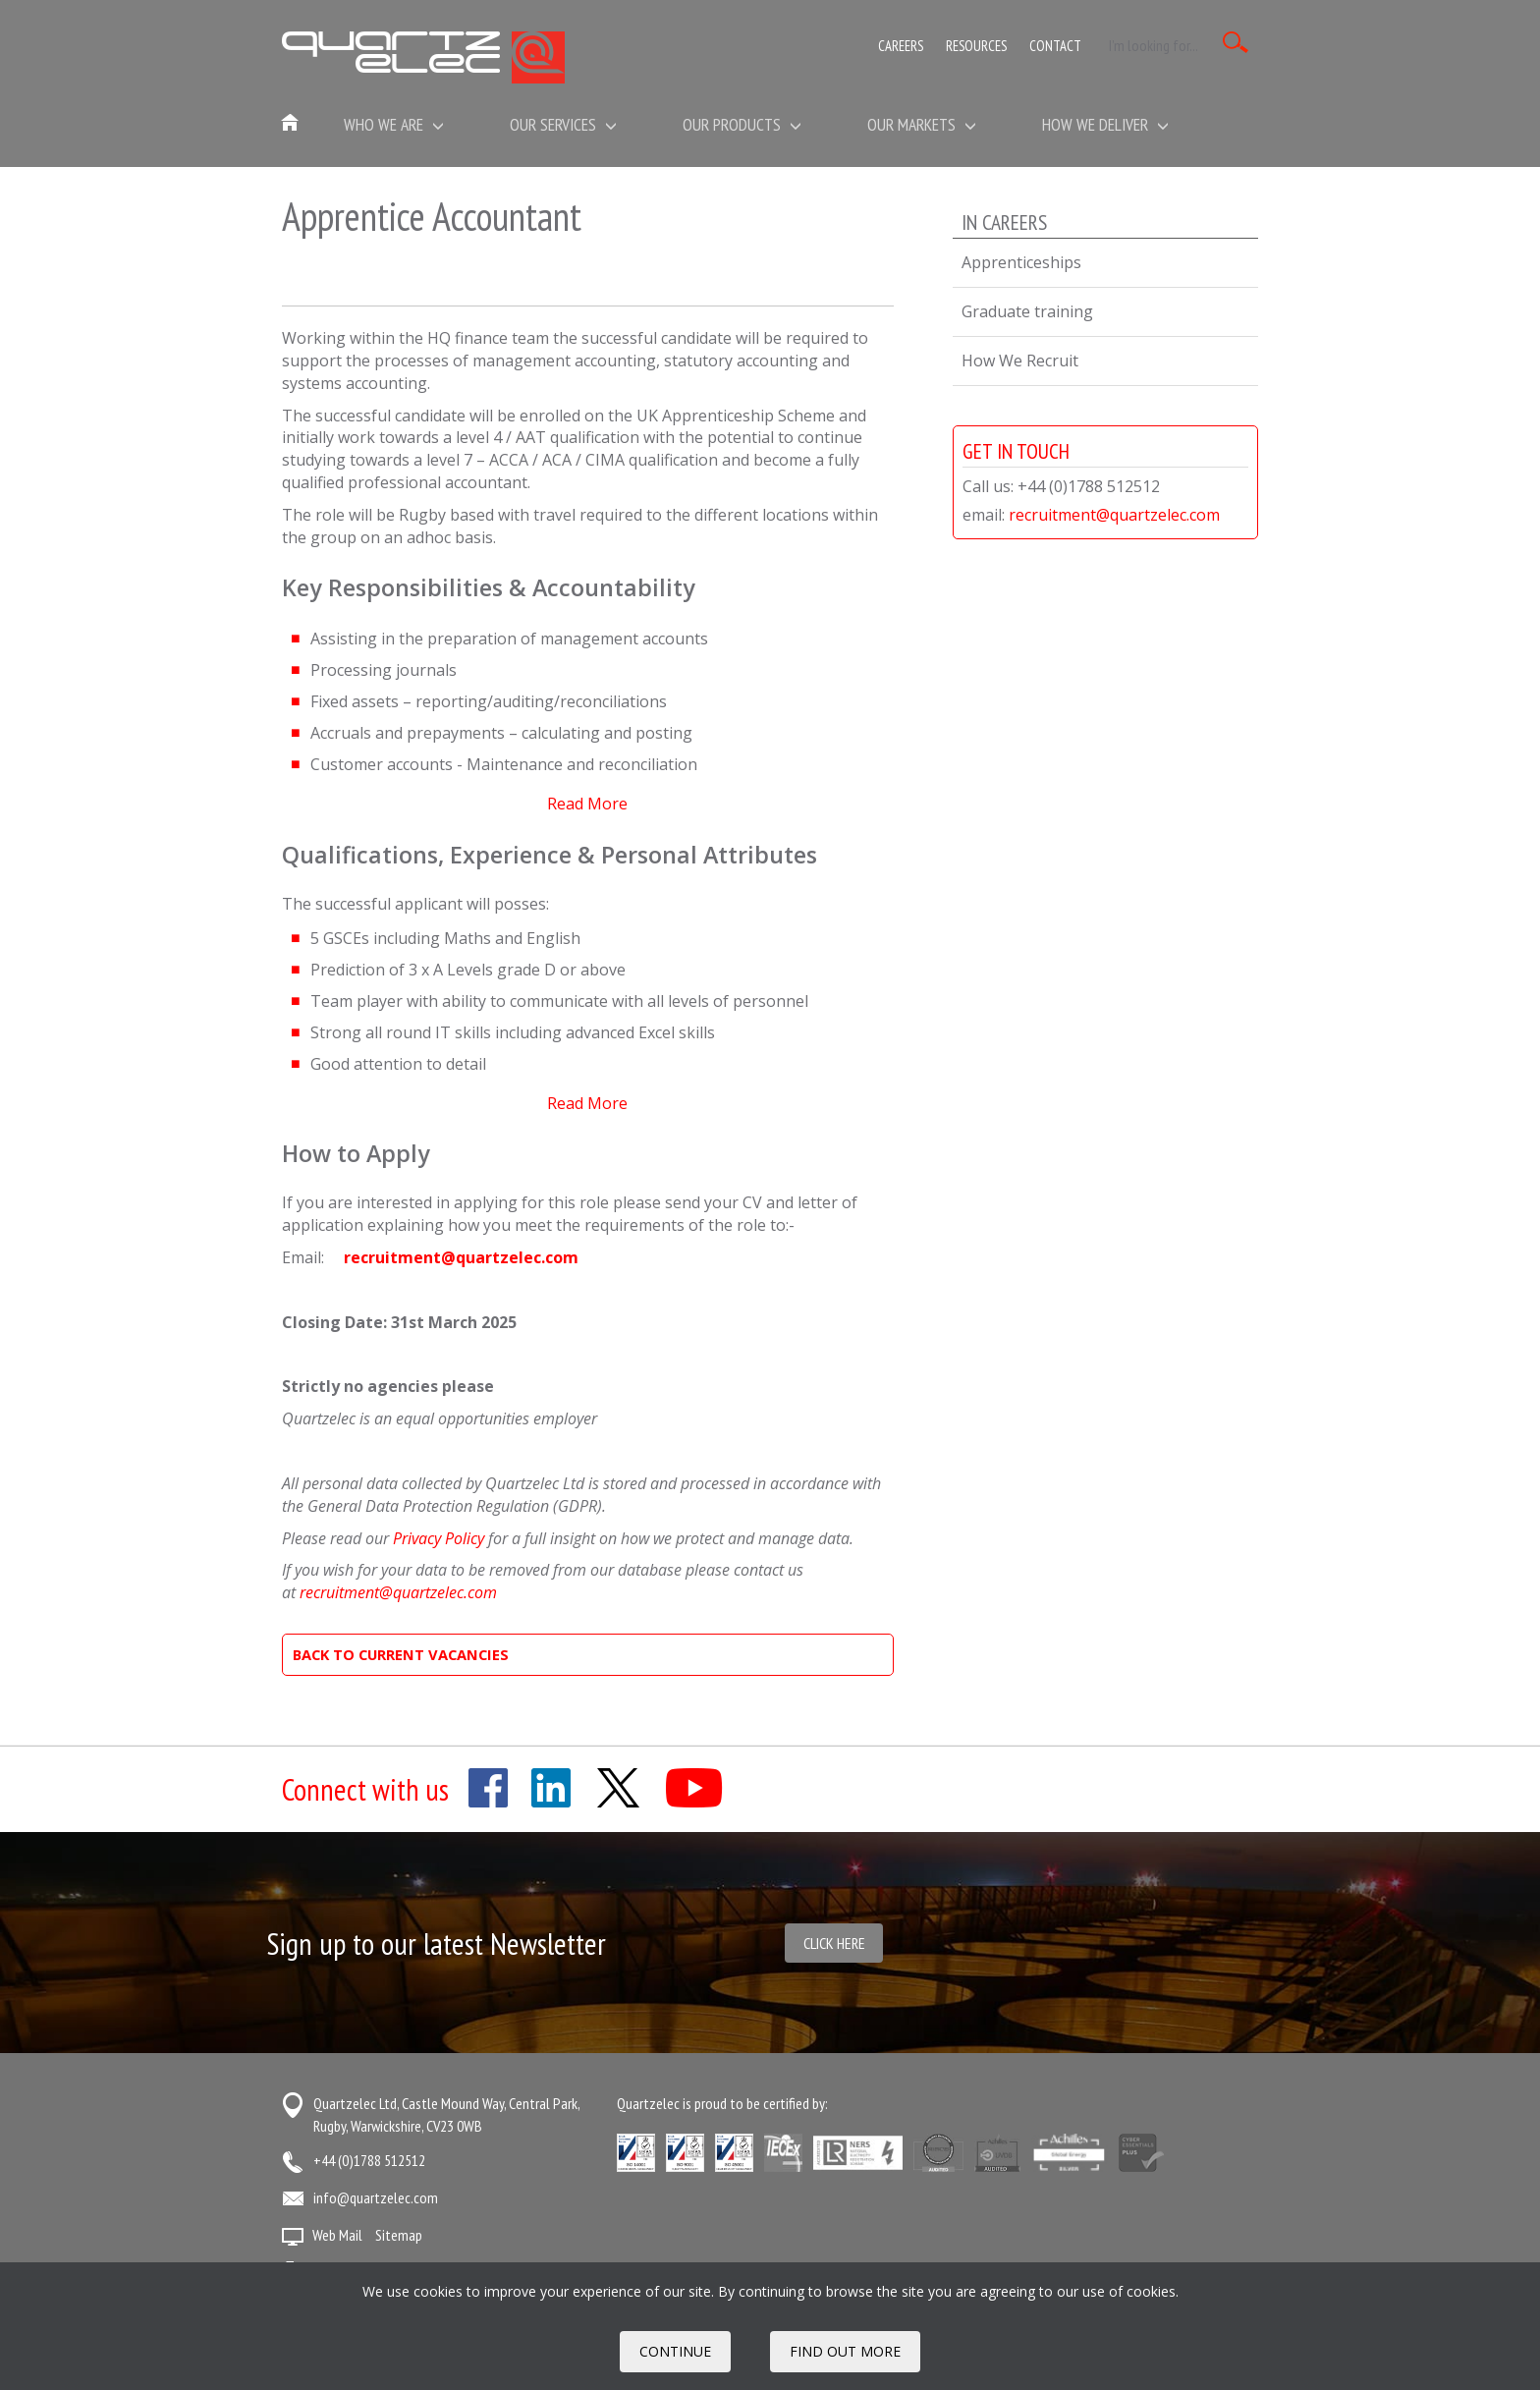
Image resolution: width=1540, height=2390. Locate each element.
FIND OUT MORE (845, 2351)
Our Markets (921, 124)
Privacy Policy (438, 1538)
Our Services (563, 124)
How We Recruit (1020, 360)
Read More (587, 803)
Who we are (394, 124)
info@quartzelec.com (375, 2197)
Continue (675, 2351)
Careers (900, 45)
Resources (976, 45)
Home (290, 123)
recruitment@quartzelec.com (461, 1257)
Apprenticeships (1021, 262)
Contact (1055, 45)
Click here (834, 1943)
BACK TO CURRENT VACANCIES (401, 1654)
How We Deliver (1105, 124)
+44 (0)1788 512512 (369, 2160)
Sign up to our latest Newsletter (436, 1943)
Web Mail (337, 2235)
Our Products (742, 124)
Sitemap (398, 2235)
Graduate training (1027, 311)
